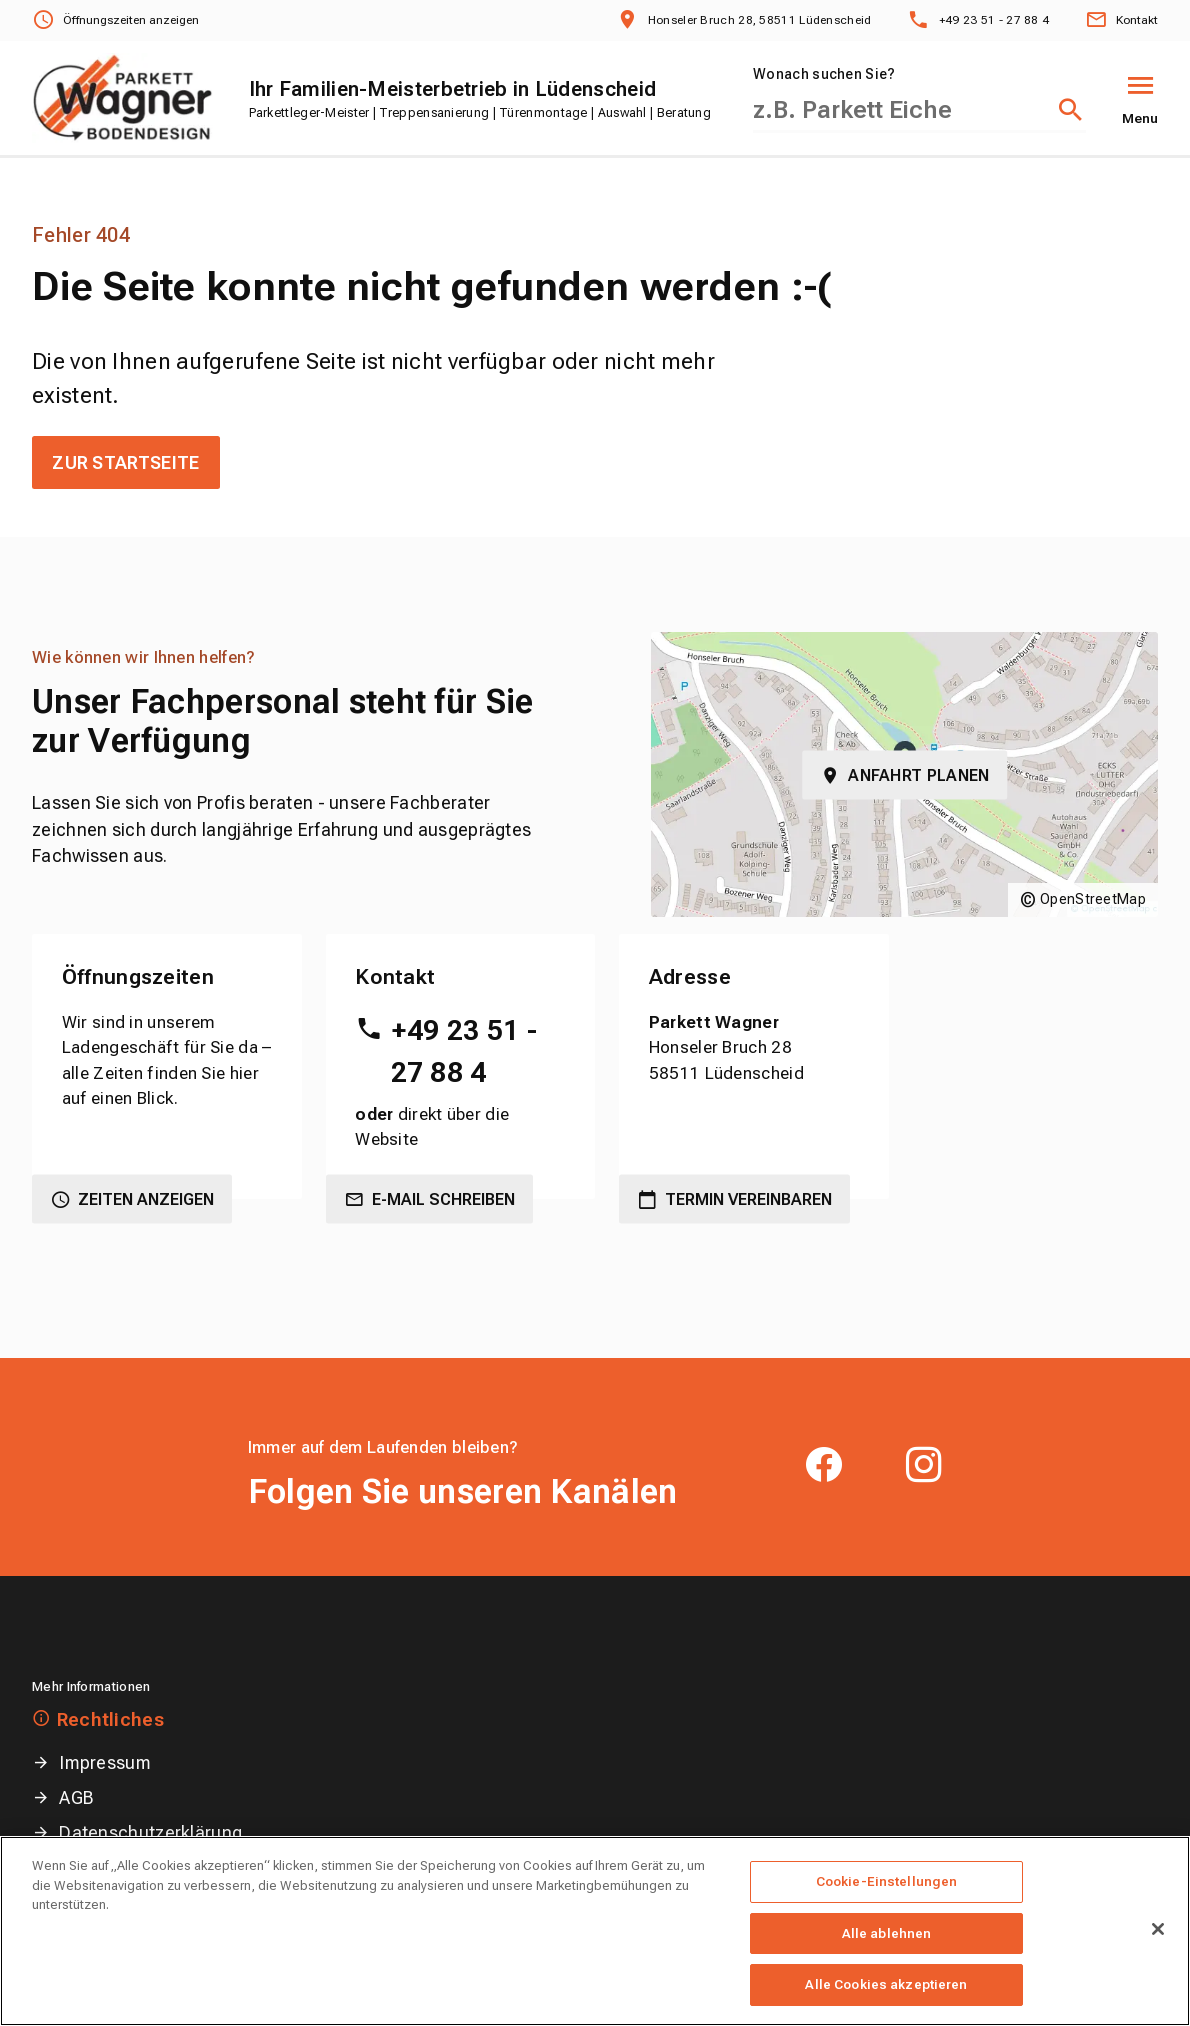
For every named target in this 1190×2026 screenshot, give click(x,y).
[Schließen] (1158, 1955)
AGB (76, 1797)
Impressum (105, 1762)
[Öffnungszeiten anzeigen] (115, 20)
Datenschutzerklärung (150, 1832)
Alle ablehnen (887, 1959)
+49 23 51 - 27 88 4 (464, 1051)
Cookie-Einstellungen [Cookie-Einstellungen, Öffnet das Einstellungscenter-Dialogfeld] (887, 1907)
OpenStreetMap (1093, 899)
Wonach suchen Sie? (824, 74)
